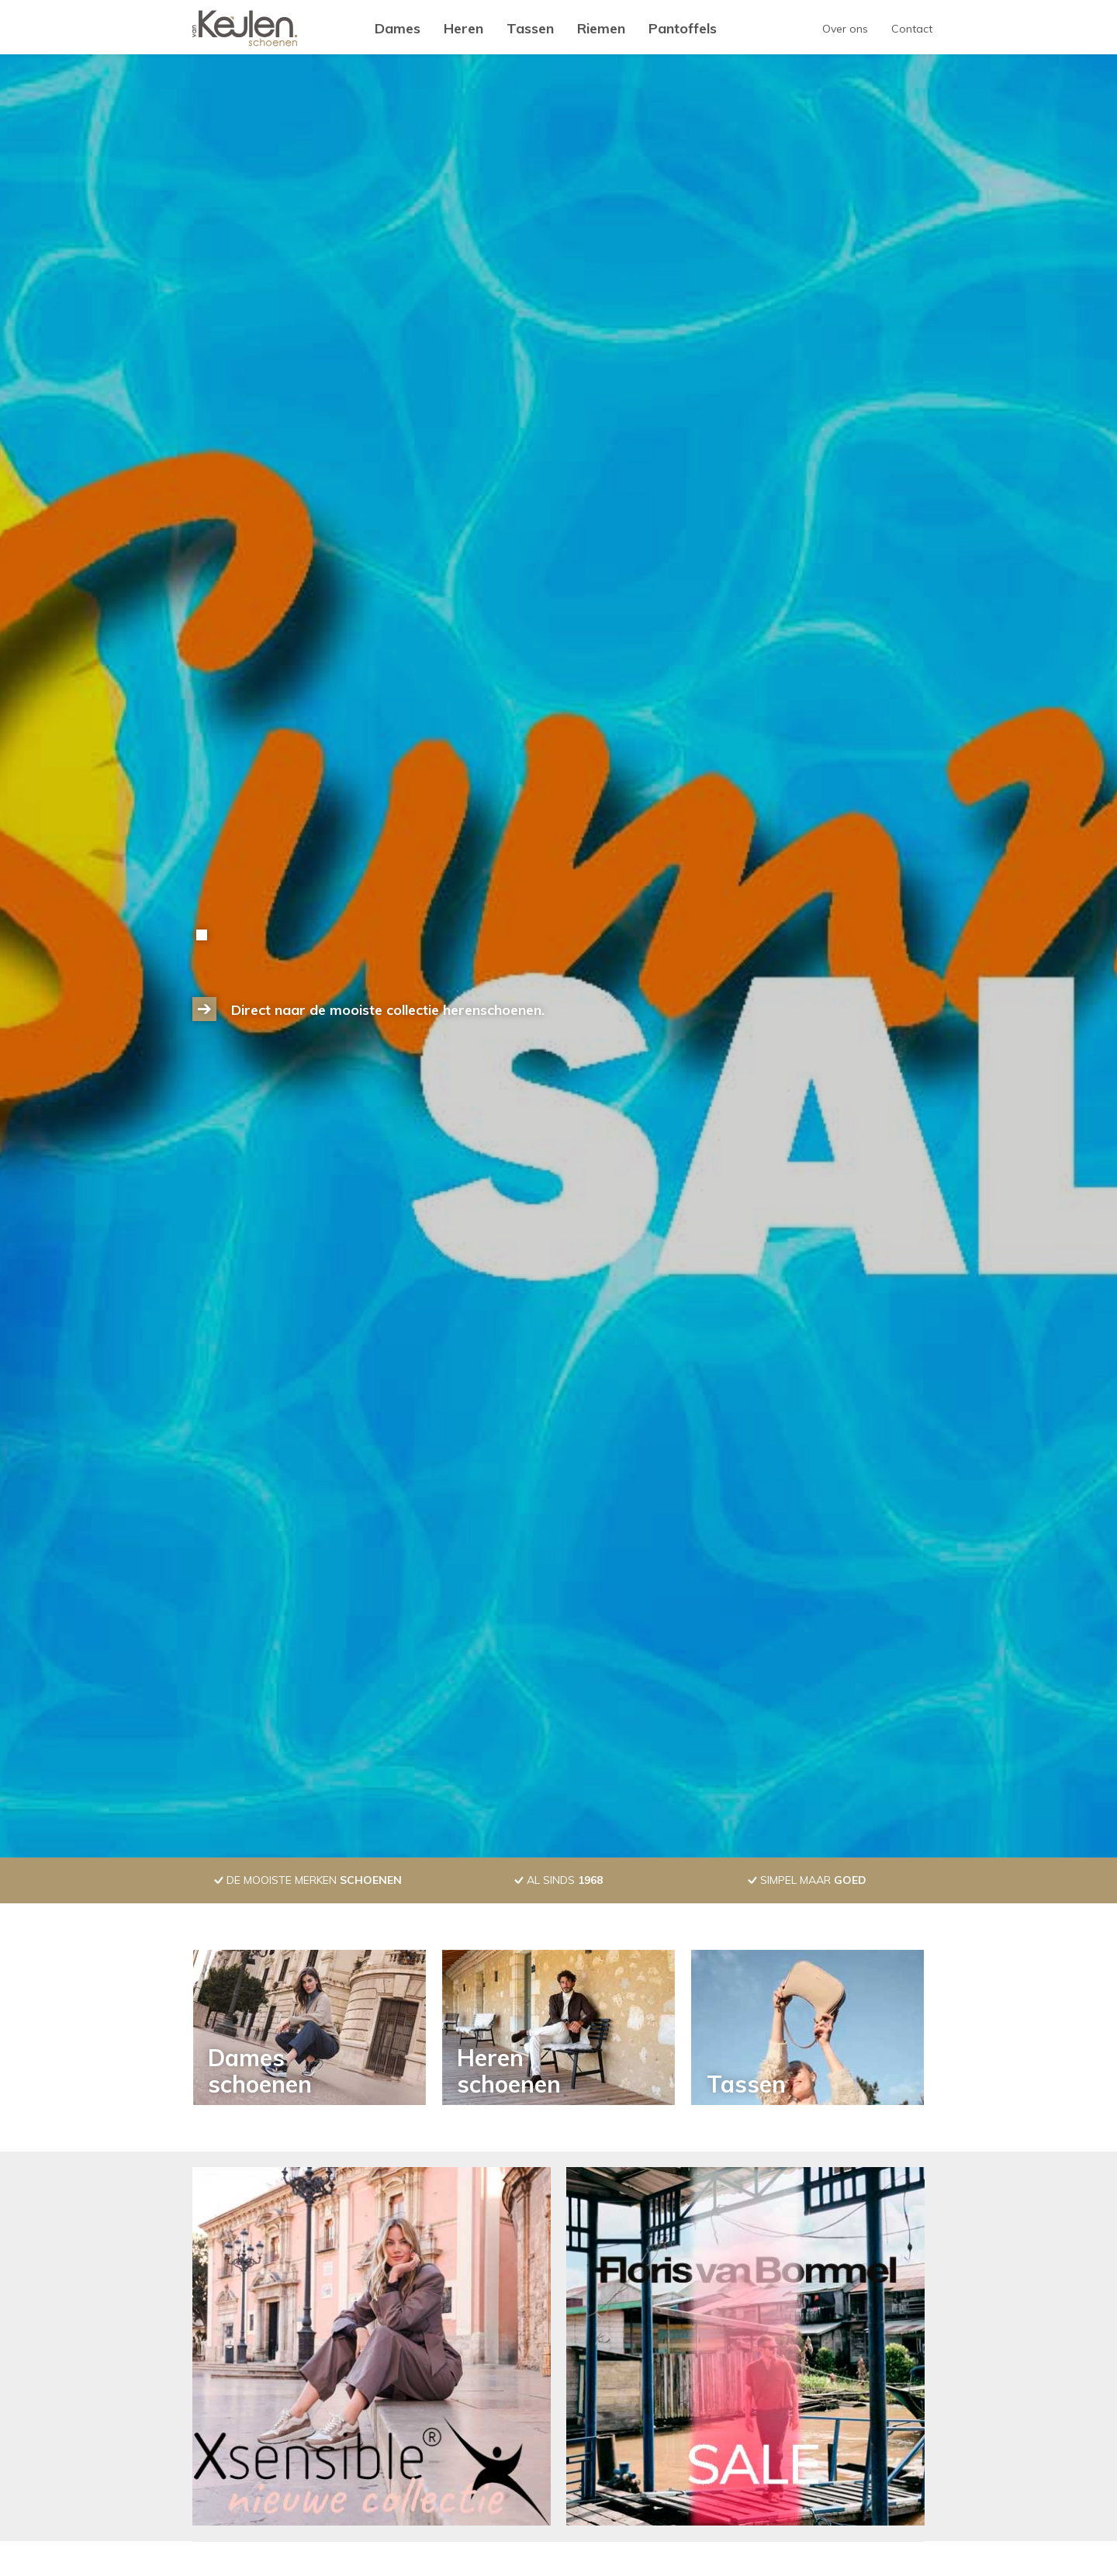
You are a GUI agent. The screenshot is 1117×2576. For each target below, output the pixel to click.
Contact (911, 29)
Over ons (845, 29)
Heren (463, 28)
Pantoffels (682, 28)
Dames (397, 28)
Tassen (530, 28)
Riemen (601, 28)
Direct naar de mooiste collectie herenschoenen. (388, 1010)
